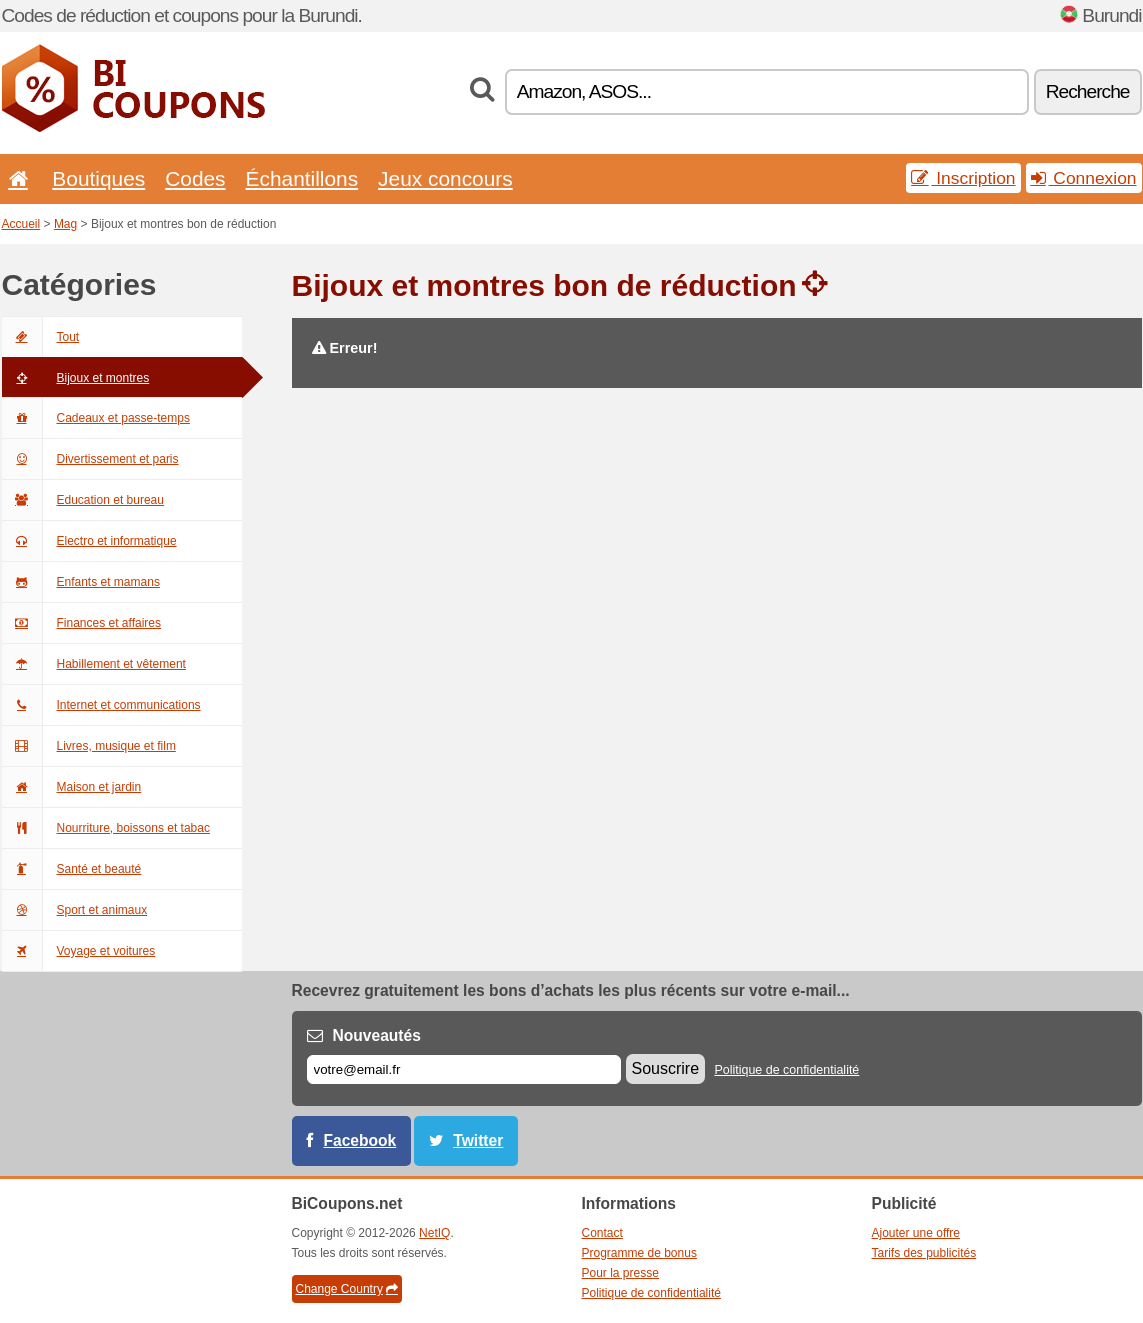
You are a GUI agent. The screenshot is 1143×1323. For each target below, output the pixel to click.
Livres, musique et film (89, 746)
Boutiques (98, 178)
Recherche (1088, 91)
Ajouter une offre (916, 1233)
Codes (195, 178)
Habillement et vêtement (94, 664)
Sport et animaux (75, 910)
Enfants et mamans (81, 582)
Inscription (963, 178)
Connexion (1084, 178)
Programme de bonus (639, 1253)
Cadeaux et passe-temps (96, 418)
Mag (65, 224)
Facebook (360, 1140)
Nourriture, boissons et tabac (106, 828)
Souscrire (666, 1068)
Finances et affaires (82, 623)
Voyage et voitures (79, 951)
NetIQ (434, 1233)
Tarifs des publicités (924, 1253)
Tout (41, 337)
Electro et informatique (89, 541)
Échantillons (302, 178)
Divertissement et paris (90, 459)
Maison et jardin (72, 787)
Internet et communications (101, 705)
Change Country (347, 1289)
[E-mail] (464, 1069)
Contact (602, 1233)
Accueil (21, 224)
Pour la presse (620, 1273)
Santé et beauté (72, 869)
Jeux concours (445, 178)
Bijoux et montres (76, 378)
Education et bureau (83, 500)
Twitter (478, 1140)
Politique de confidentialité (786, 1070)
